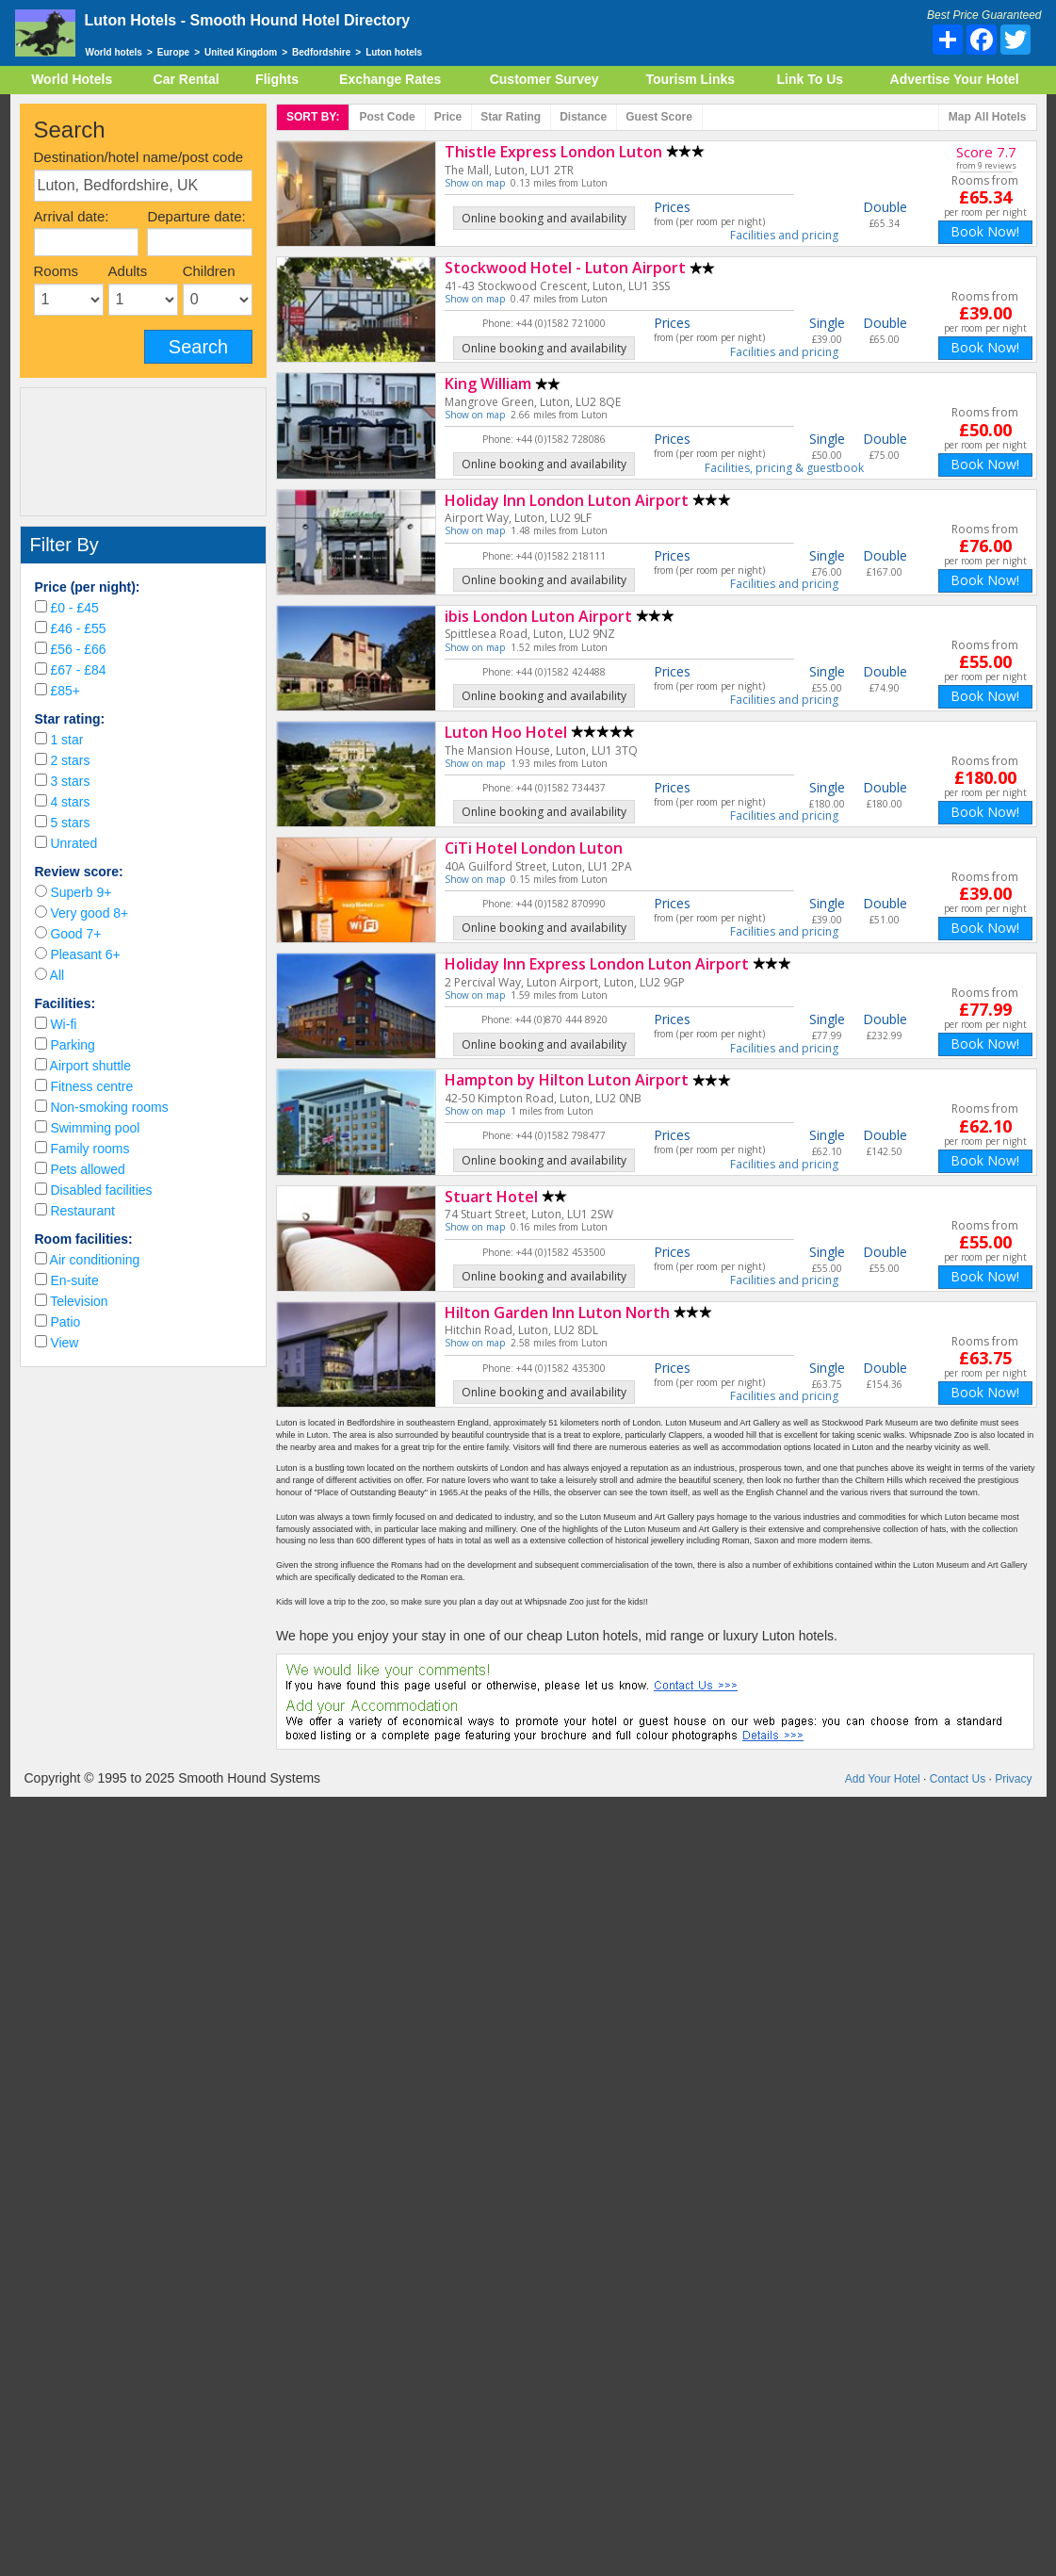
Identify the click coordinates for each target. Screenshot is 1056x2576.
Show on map (475, 182)
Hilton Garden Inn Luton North (557, 1312)
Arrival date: (71, 216)
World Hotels (71, 79)
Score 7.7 (986, 151)
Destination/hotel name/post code (139, 157)
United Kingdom (240, 52)
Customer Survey (544, 79)
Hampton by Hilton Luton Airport (567, 1079)
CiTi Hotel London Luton (534, 848)
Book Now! (984, 231)
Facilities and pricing (784, 235)
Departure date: (196, 216)
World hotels (114, 52)
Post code (386, 116)
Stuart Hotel (491, 1196)
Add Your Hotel (882, 1778)
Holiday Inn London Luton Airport (567, 500)
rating (510, 116)
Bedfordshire (321, 52)
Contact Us (957, 1778)
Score (658, 116)
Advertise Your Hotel (954, 79)
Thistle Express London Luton (553, 151)
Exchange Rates (390, 79)
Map (988, 117)
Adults (128, 271)
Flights (277, 79)
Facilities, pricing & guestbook (784, 468)
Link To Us (810, 79)
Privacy (1013, 1778)
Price (448, 116)
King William (488, 383)
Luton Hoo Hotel (506, 732)
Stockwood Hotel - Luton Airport (565, 267)
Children (209, 271)
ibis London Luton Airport (538, 616)
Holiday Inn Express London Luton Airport (597, 964)
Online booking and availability (544, 218)
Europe (173, 52)
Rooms (56, 271)
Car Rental (186, 79)
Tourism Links (690, 79)
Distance (583, 116)
